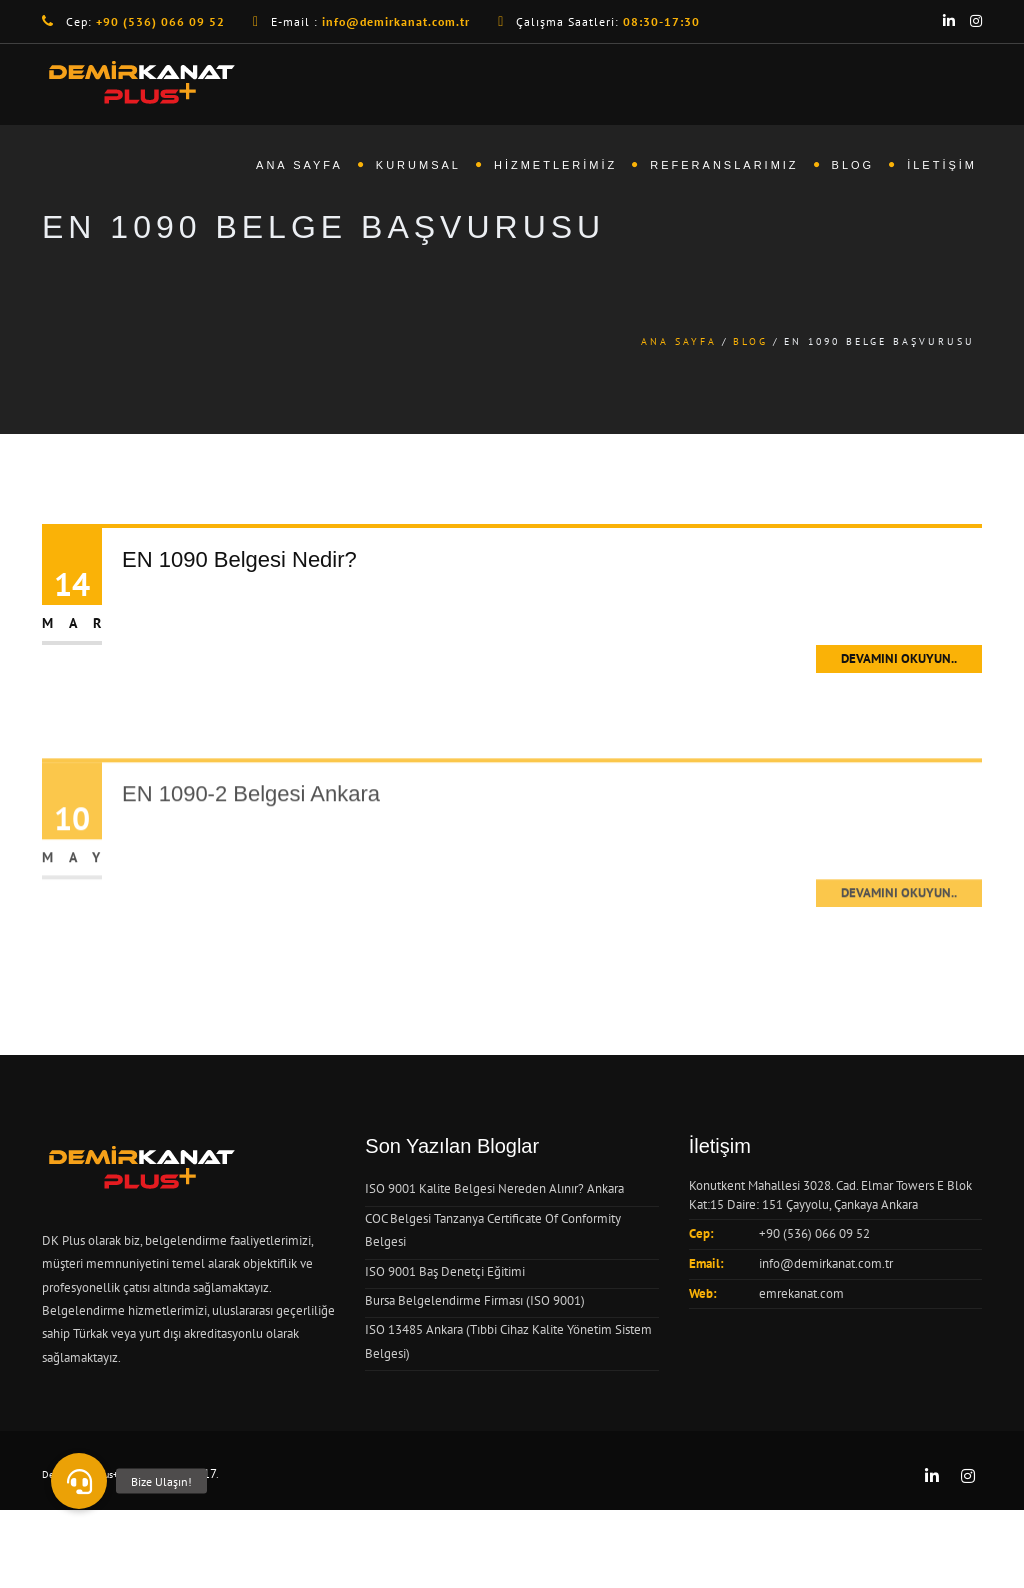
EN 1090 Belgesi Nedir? (239, 559)
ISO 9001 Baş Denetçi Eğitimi (445, 1271)
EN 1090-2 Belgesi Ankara (251, 842)
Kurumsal (418, 165)
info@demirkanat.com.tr (826, 1263)
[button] (79, 1481)
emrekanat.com (801, 1293)
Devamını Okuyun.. (899, 658)
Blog (853, 165)
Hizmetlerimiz (555, 165)
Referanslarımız (724, 165)
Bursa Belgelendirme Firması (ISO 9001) (475, 1300)
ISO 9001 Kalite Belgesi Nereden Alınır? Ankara (494, 1188)
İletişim (942, 165)
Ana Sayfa (299, 165)
